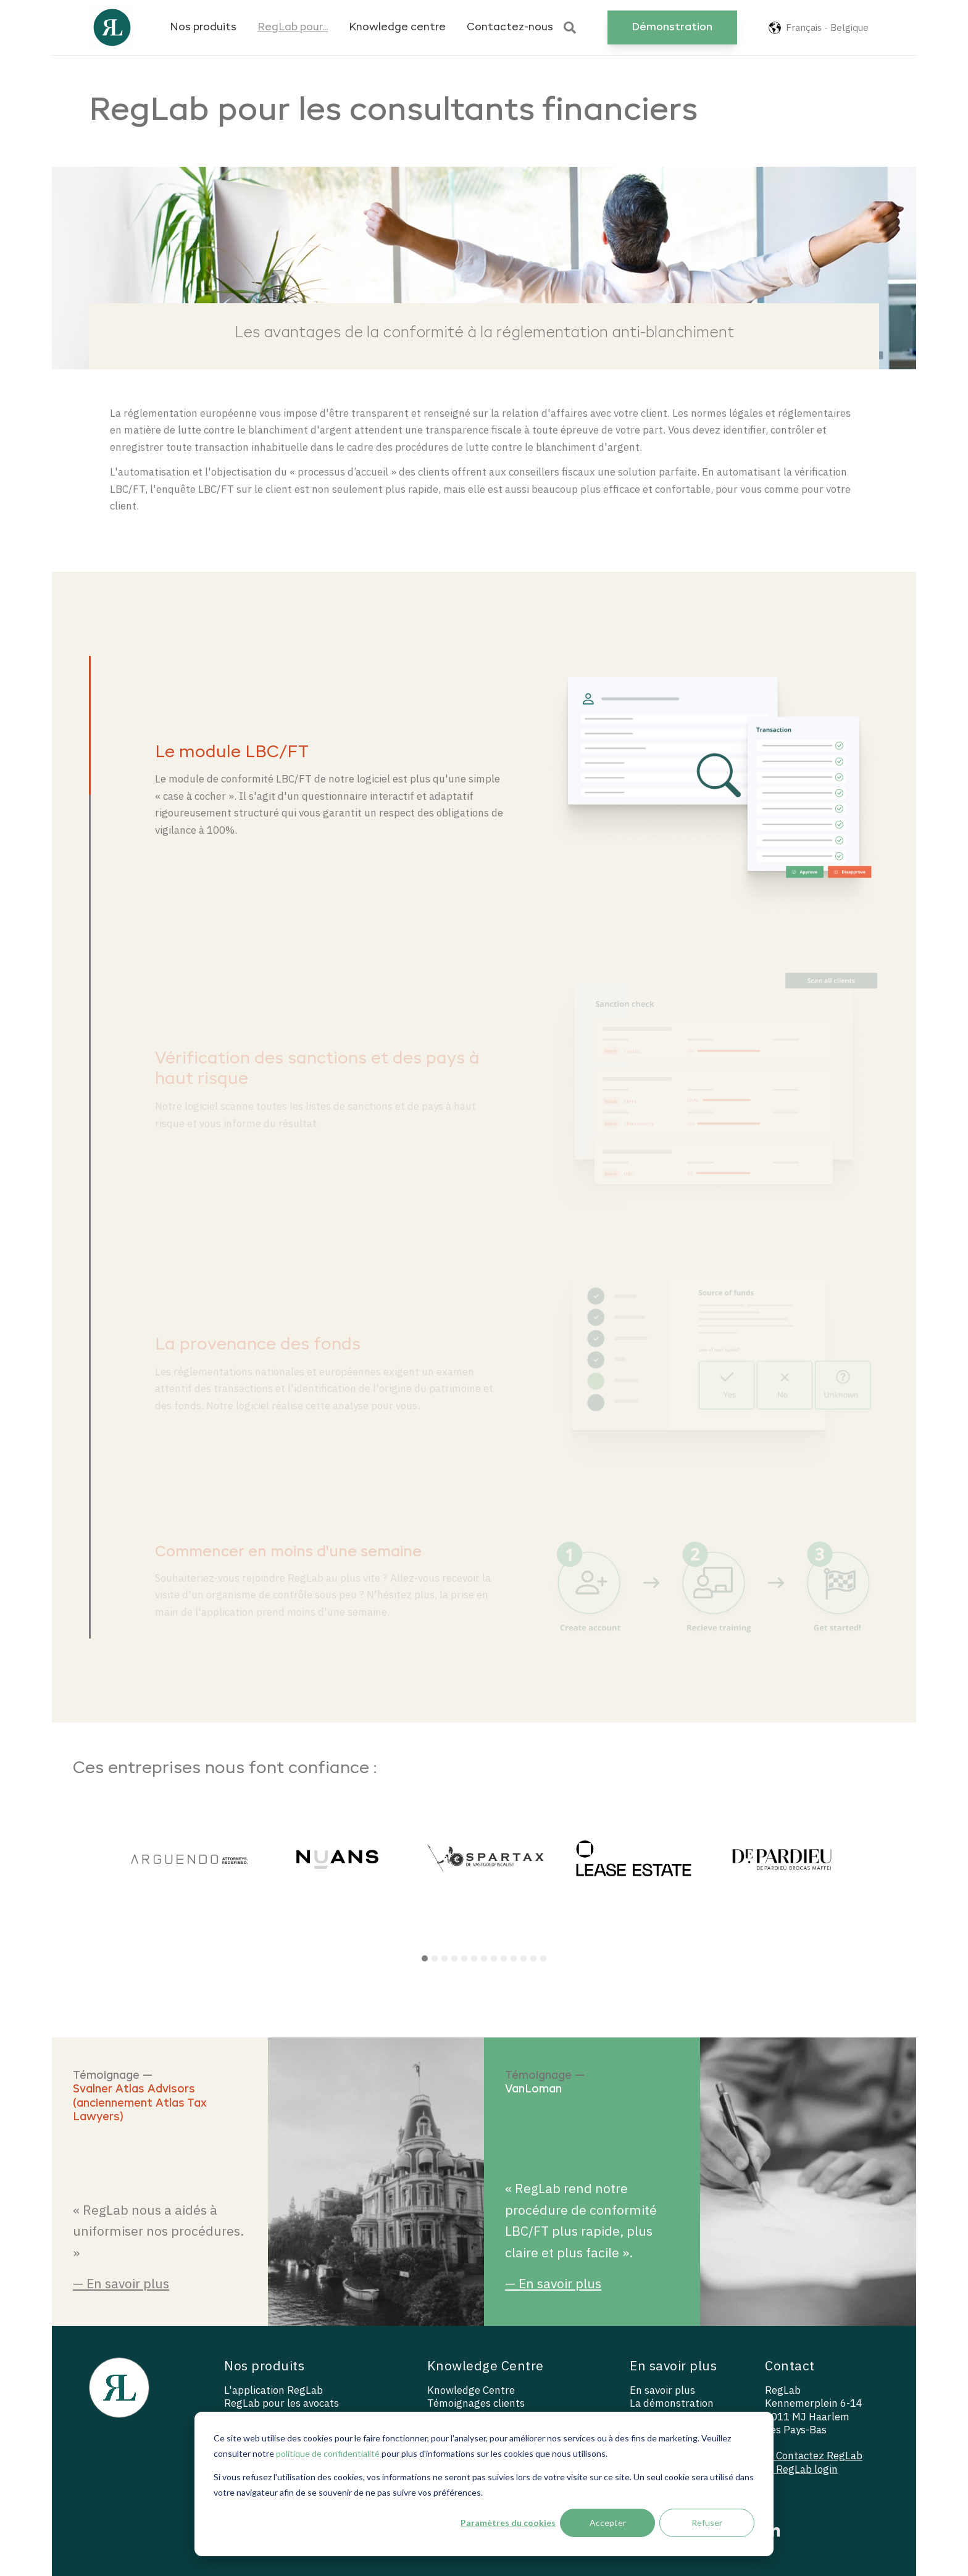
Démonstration (672, 27)
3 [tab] (444, 1958)
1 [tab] (425, 1958)
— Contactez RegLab (813, 2455)
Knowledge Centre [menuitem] (471, 2390)
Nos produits (203, 27)
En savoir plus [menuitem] (662, 2390)
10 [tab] (514, 1958)
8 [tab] (494, 1958)
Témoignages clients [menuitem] (476, 2403)
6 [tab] (474, 1958)
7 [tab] (484, 1958)
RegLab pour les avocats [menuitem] (281, 2403)
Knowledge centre (397, 27)
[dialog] (484, 2484)
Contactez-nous (510, 27)
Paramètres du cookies (508, 2522)
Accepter (608, 2522)
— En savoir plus (121, 2283)
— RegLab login (801, 2469)
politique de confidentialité (328, 2453)
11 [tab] (523, 1958)
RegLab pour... (292, 27)
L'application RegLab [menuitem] (273, 2390)
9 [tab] (504, 1958)
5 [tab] (464, 1958)
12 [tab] (533, 1958)
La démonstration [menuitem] (672, 2403)
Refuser (706, 2522)
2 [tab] (435, 1958)
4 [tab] (454, 1958)
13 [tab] (543, 1958)
